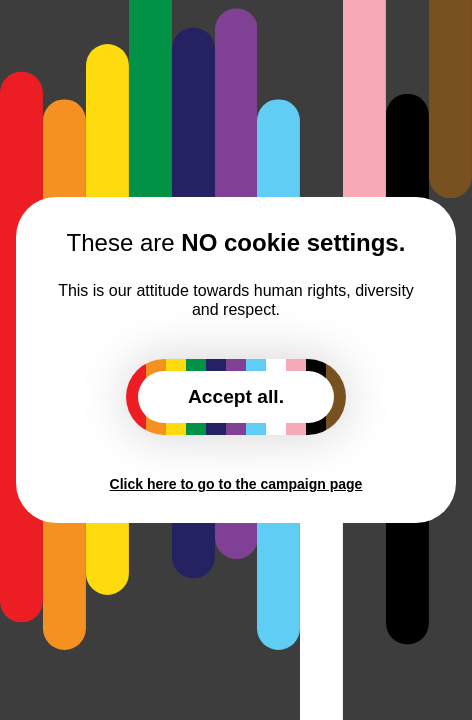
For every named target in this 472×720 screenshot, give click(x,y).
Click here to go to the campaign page (236, 484)
